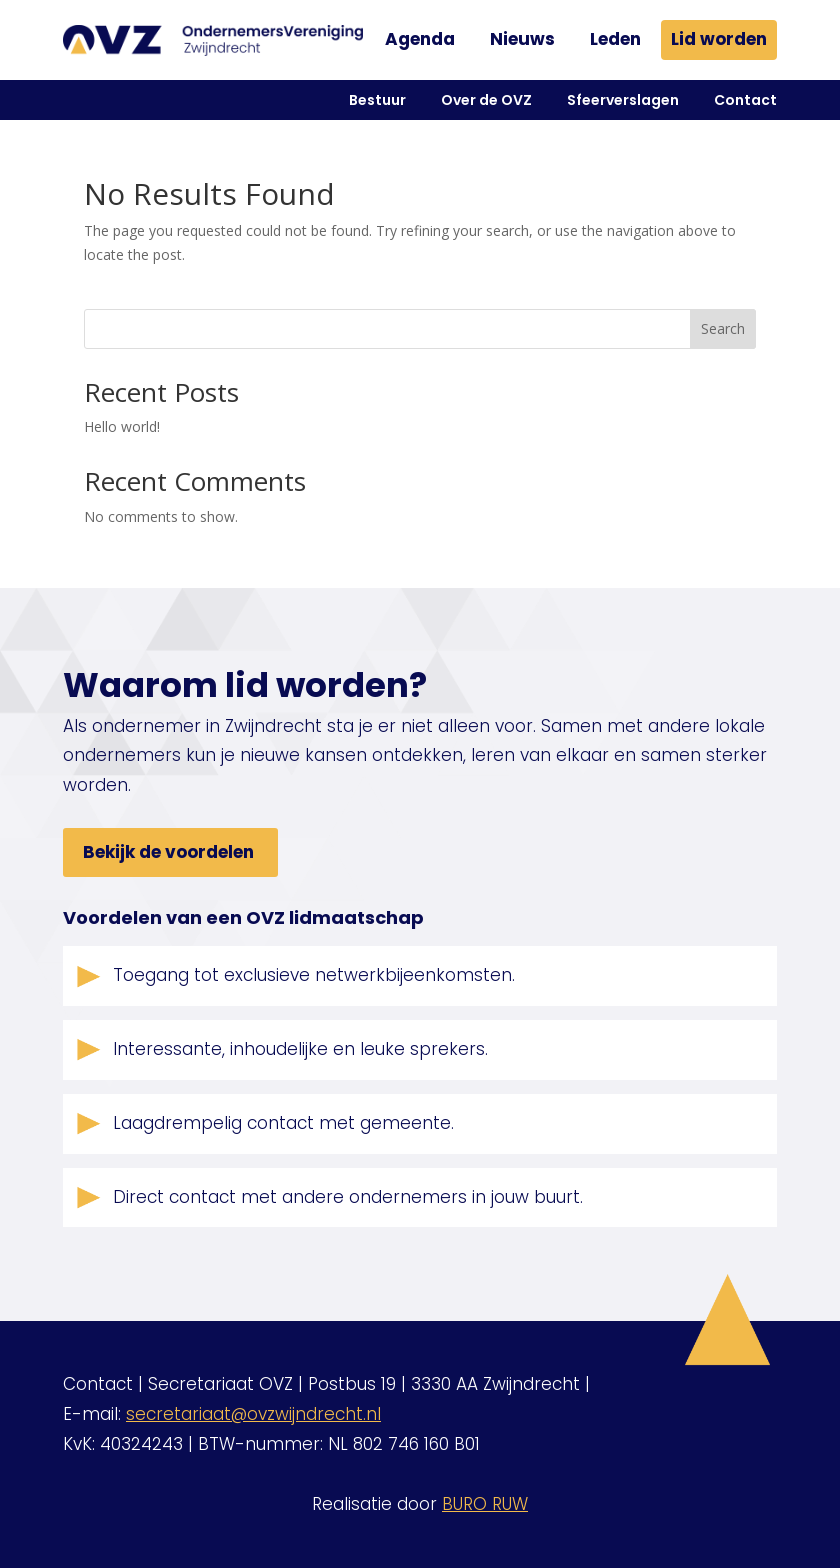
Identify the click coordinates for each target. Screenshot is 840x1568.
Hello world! (122, 426)
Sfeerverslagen (623, 100)
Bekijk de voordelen (168, 852)
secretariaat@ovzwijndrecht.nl (253, 1414)
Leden (615, 39)
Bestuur (377, 100)
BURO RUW (485, 1504)
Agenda (420, 39)
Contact (745, 100)
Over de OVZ (486, 100)
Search (723, 328)
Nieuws (522, 39)
